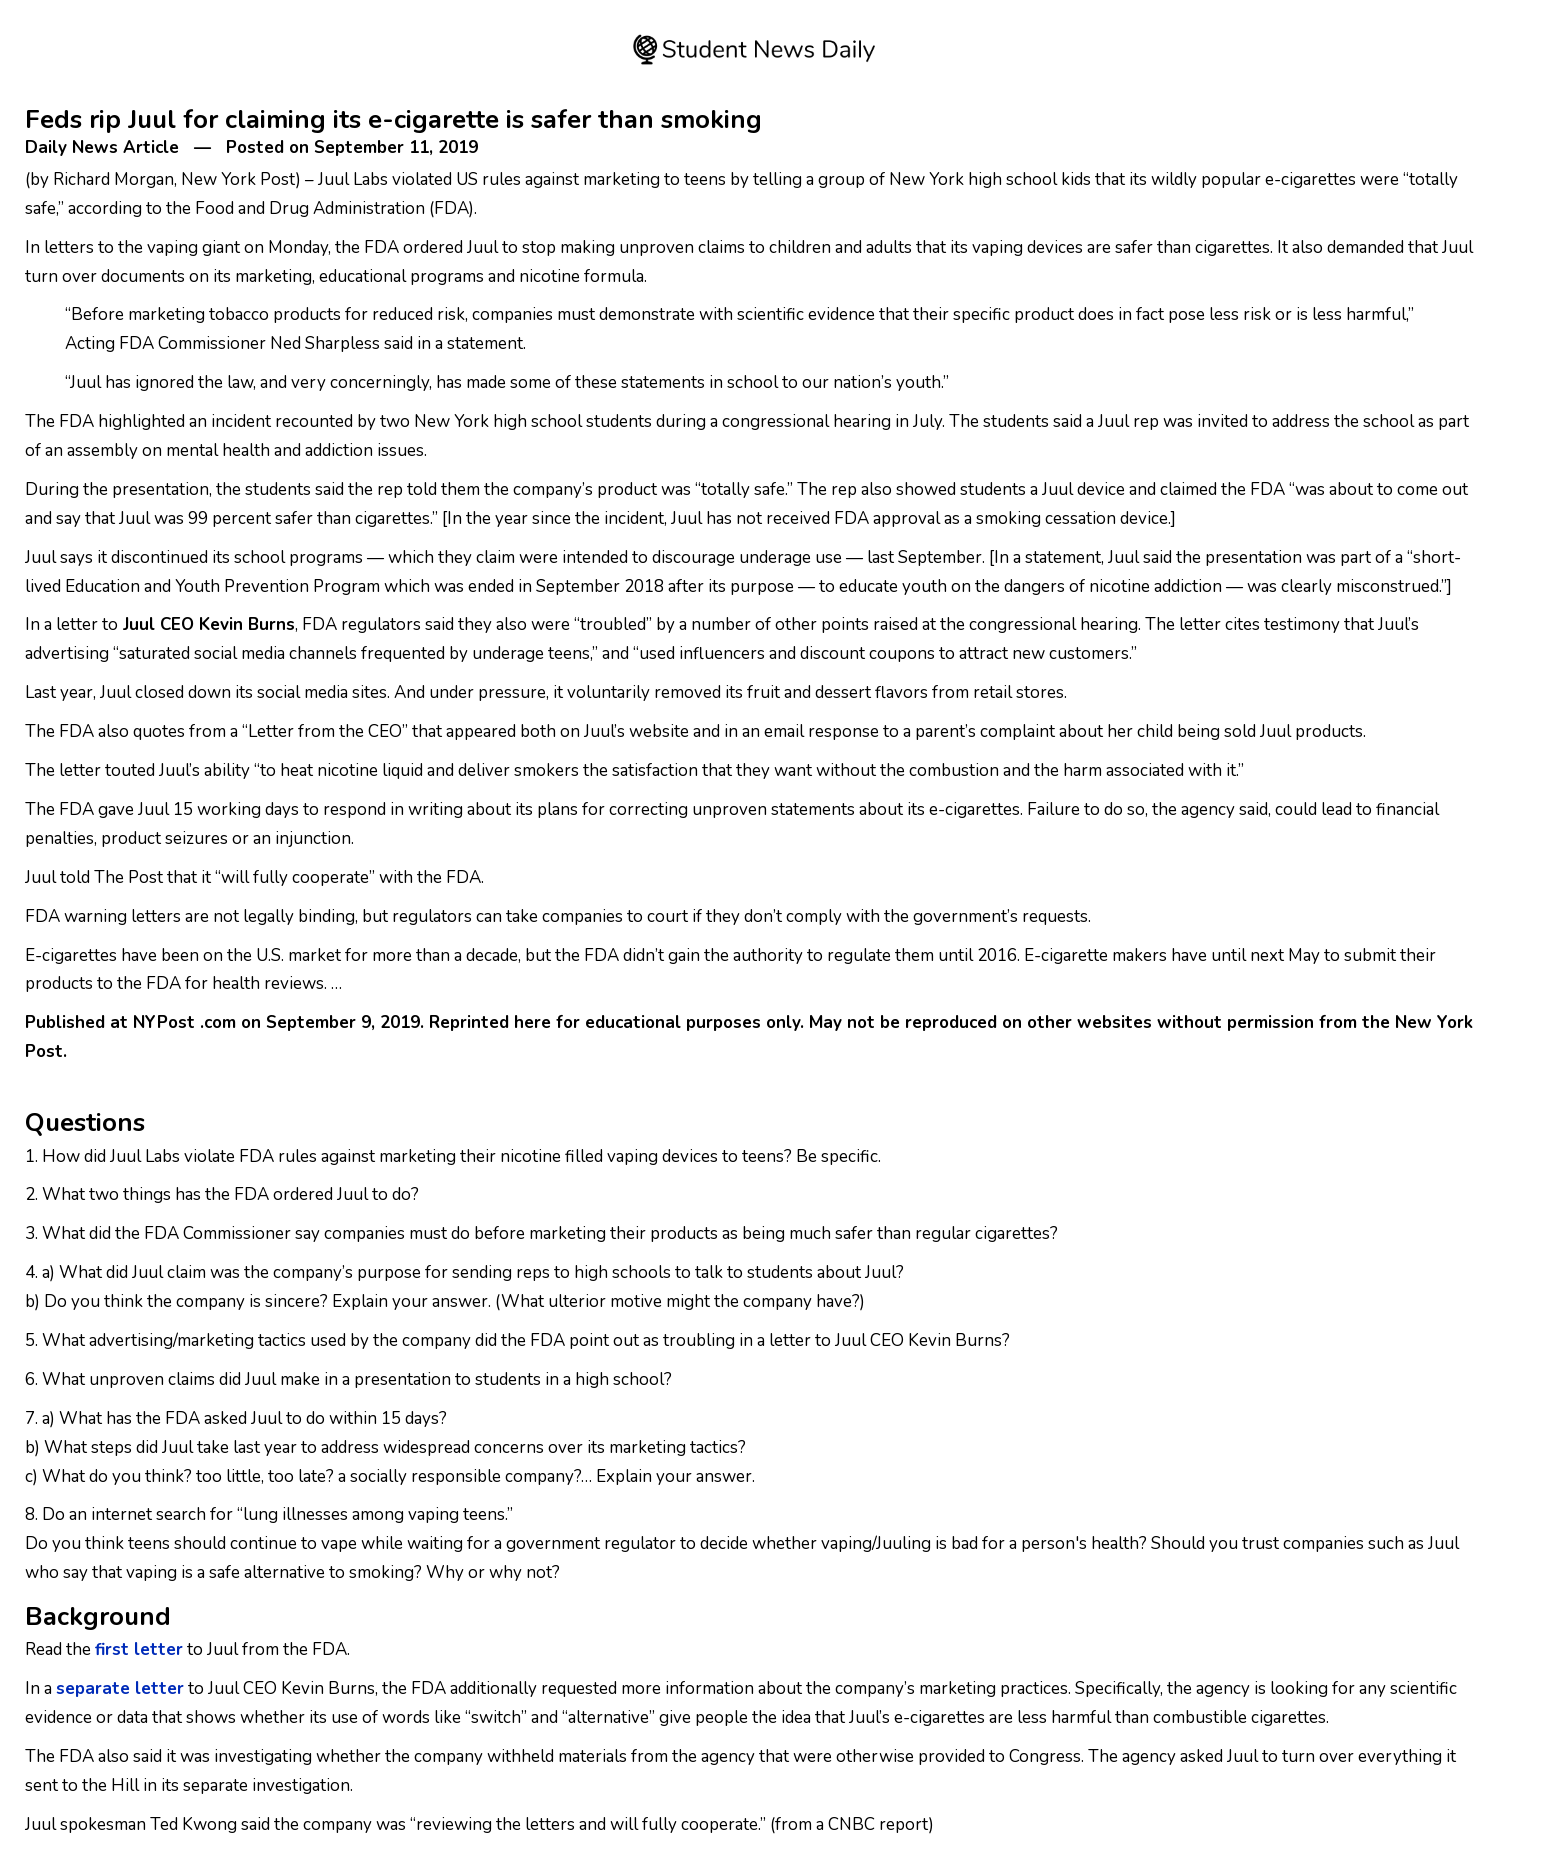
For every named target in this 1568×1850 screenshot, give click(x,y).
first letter (139, 1649)
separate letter (120, 1688)
